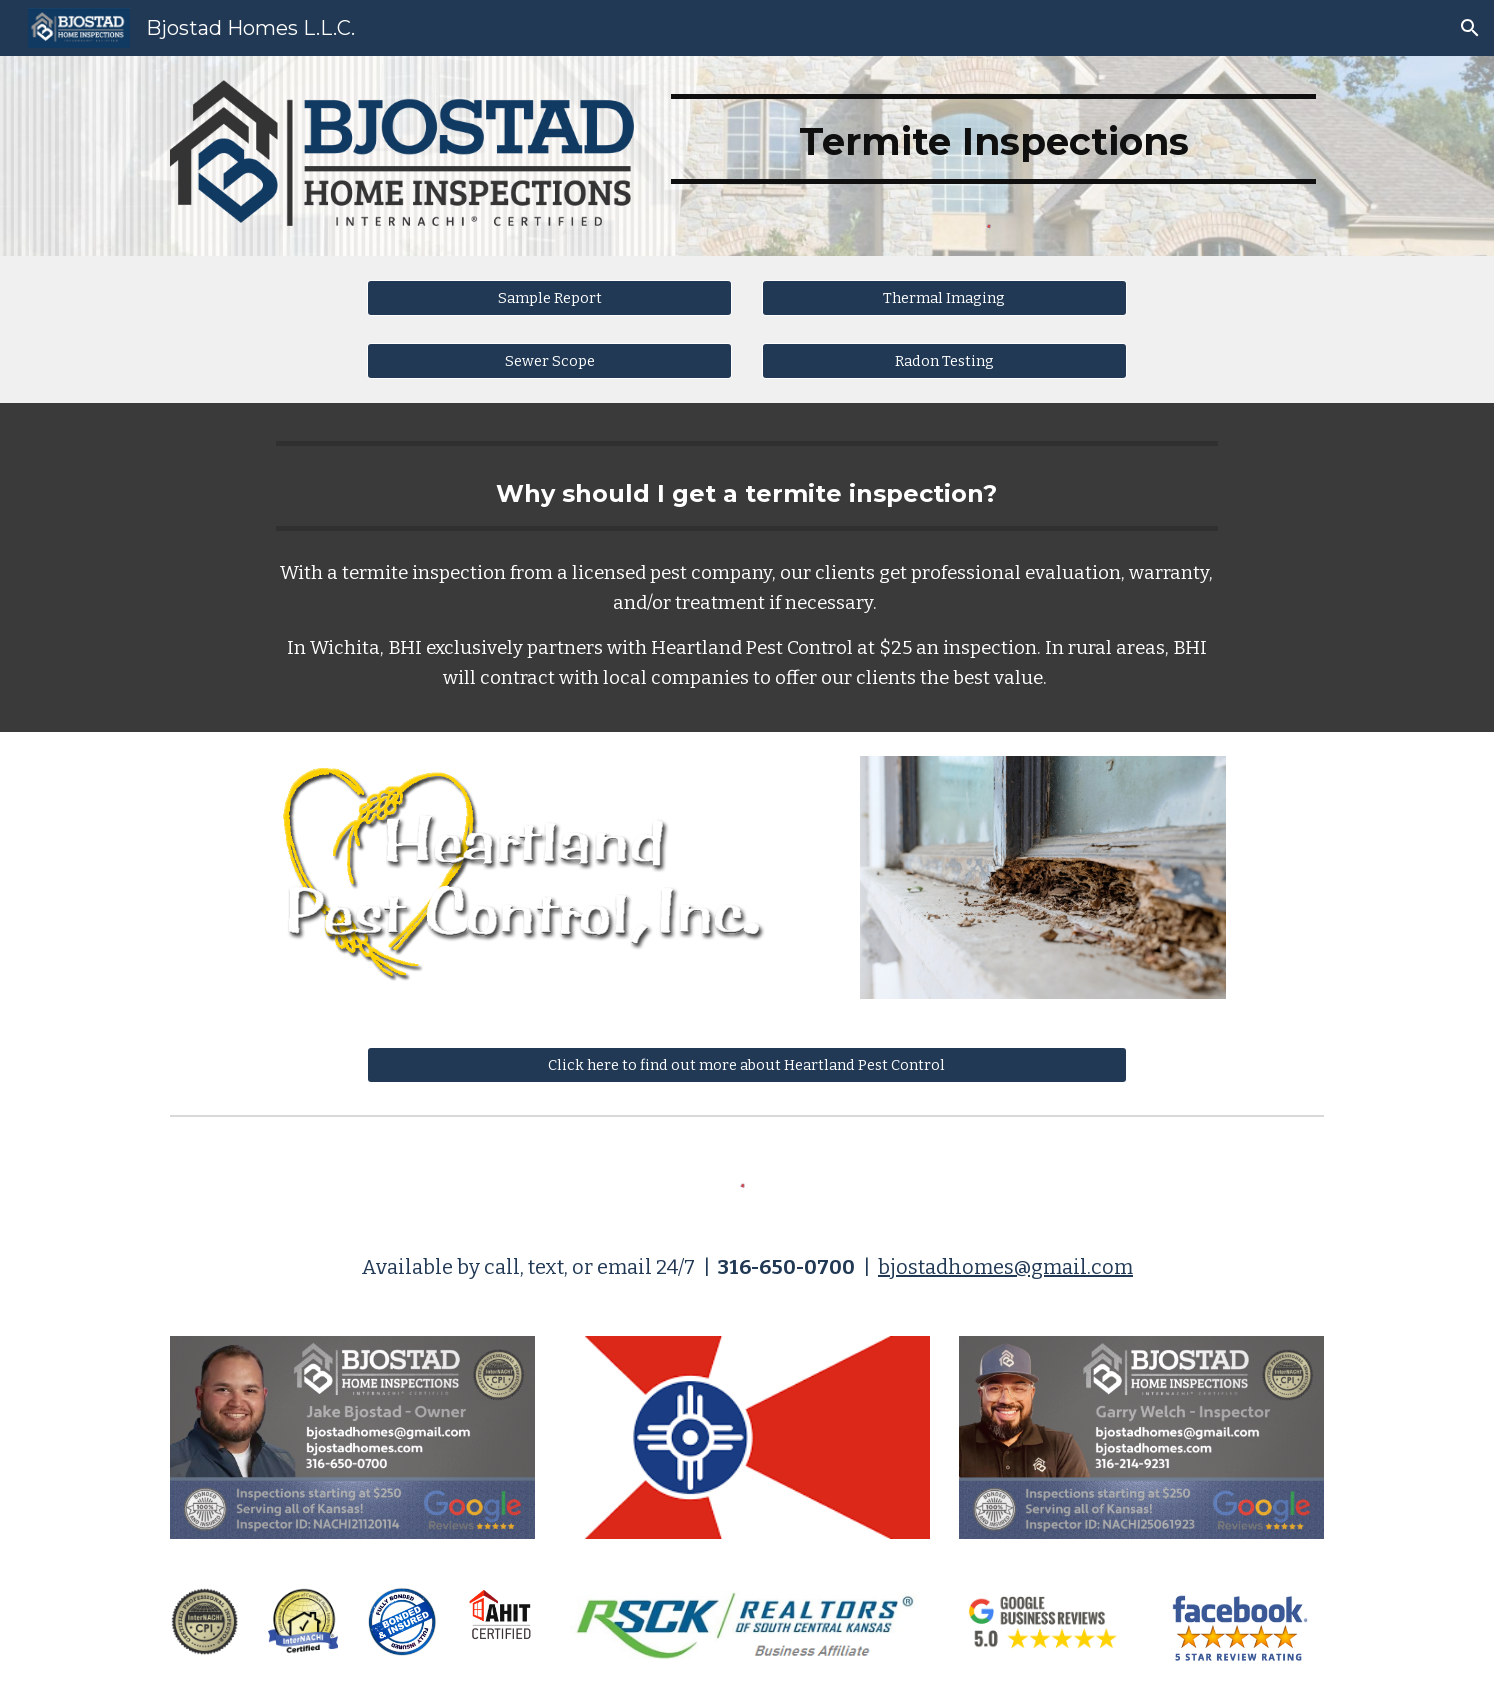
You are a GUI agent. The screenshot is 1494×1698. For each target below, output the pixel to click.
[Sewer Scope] (549, 360)
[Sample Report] (549, 297)
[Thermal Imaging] (944, 297)
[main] (993, 139)
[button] (1470, 28)
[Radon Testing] (944, 360)
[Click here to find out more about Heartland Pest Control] (747, 1065)
